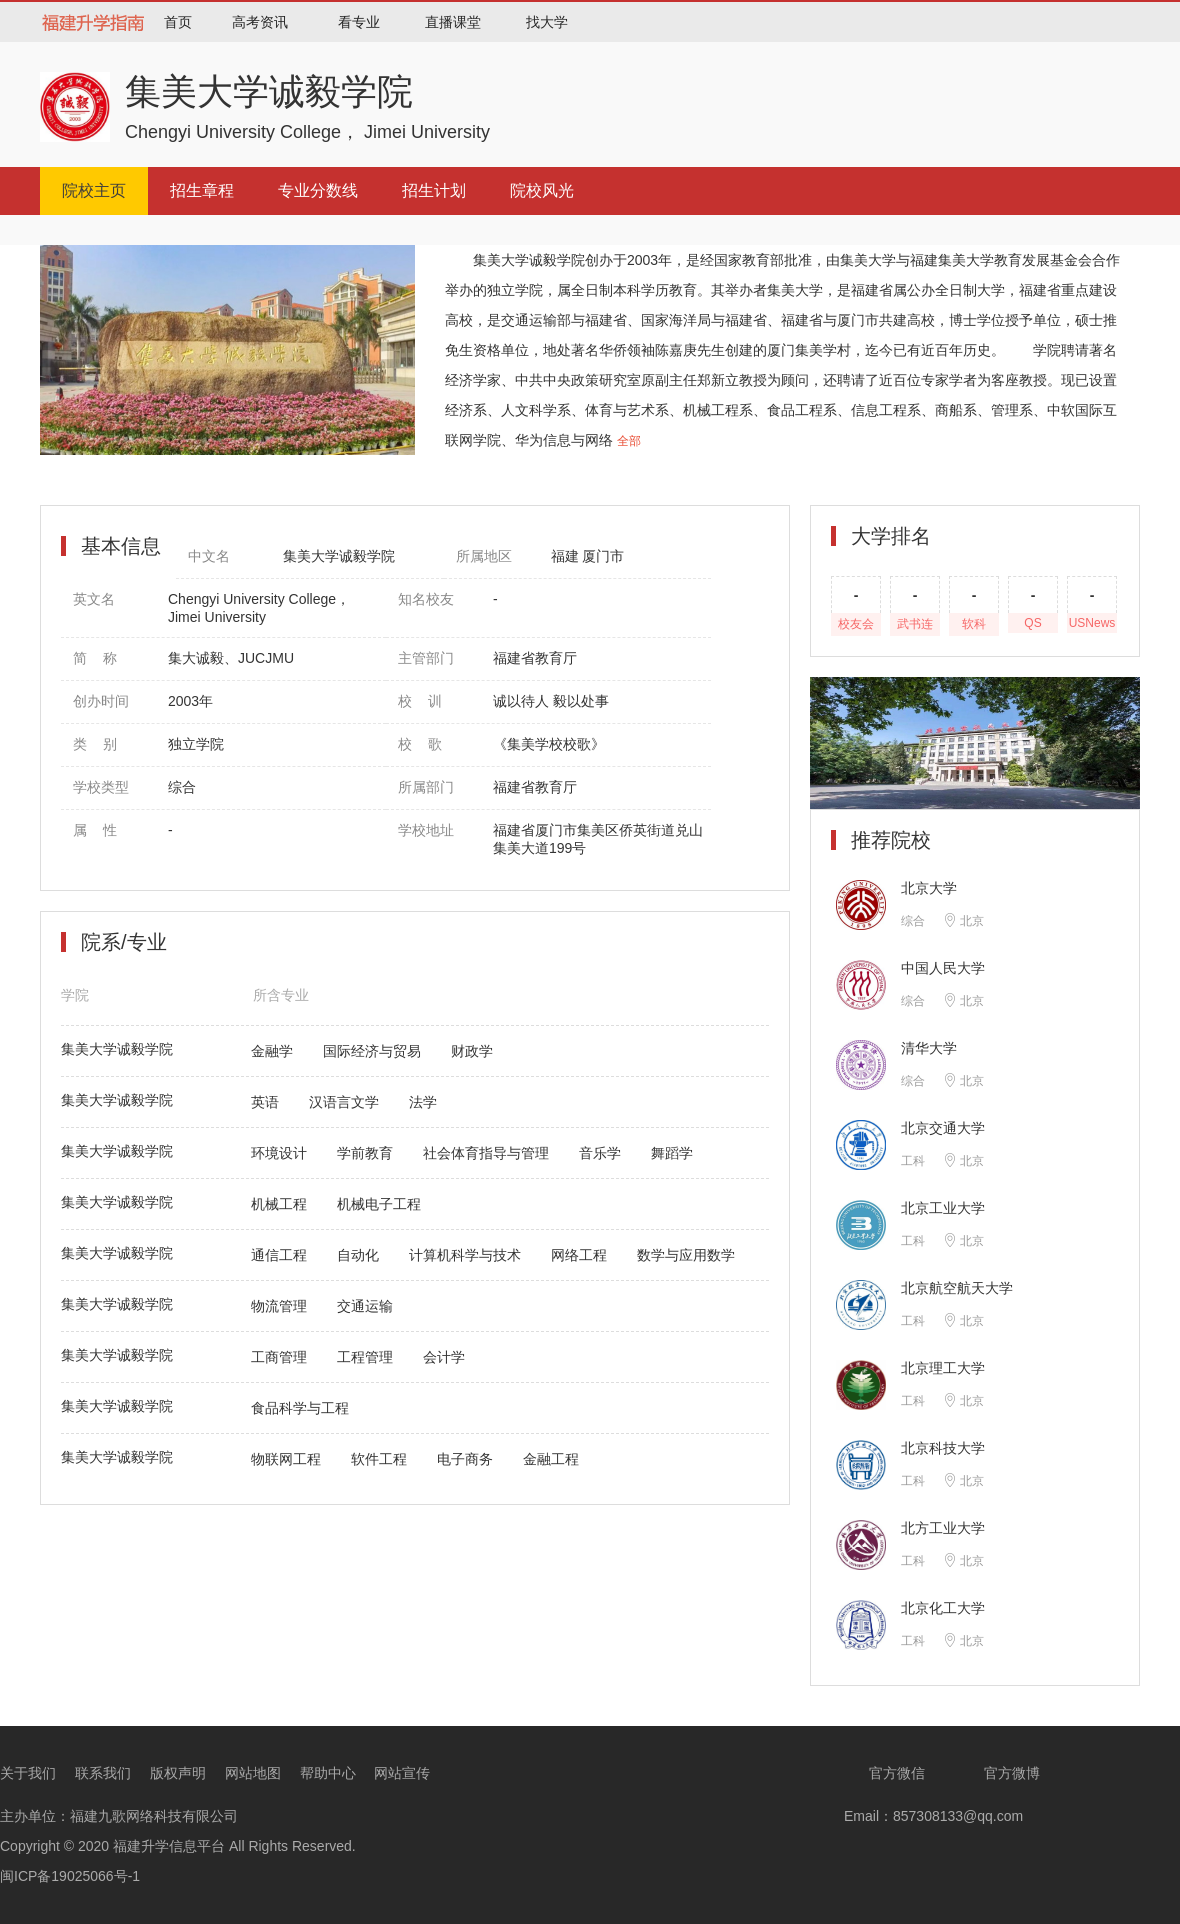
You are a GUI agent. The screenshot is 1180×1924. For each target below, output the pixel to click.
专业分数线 (318, 190)
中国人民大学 (943, 968)
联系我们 (103, 1773)
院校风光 (542, 190)
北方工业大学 (943, 1528)
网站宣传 (402, 1773)
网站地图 (253, 1773)
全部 (629, 441)
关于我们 (28, 1773)
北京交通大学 (943, 1128)
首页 (178, 22)
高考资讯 (260, 22)
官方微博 (999, 1773)
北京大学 (929, 888)
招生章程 (202, 190)
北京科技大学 (943, 1448)
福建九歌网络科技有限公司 (154, 1816)
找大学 (547, 22)
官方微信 (884, 1773)
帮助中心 (328, 1773)
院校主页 (94, 190)
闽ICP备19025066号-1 (70, 1876)
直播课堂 (453, 22)
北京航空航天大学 (957, 1288)
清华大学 (929, 1048)
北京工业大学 (943, 1208)
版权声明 (178, 1773)
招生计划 (434, 190)
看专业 (359, 22)
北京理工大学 (943, 1368)
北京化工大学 (943, 1608)
